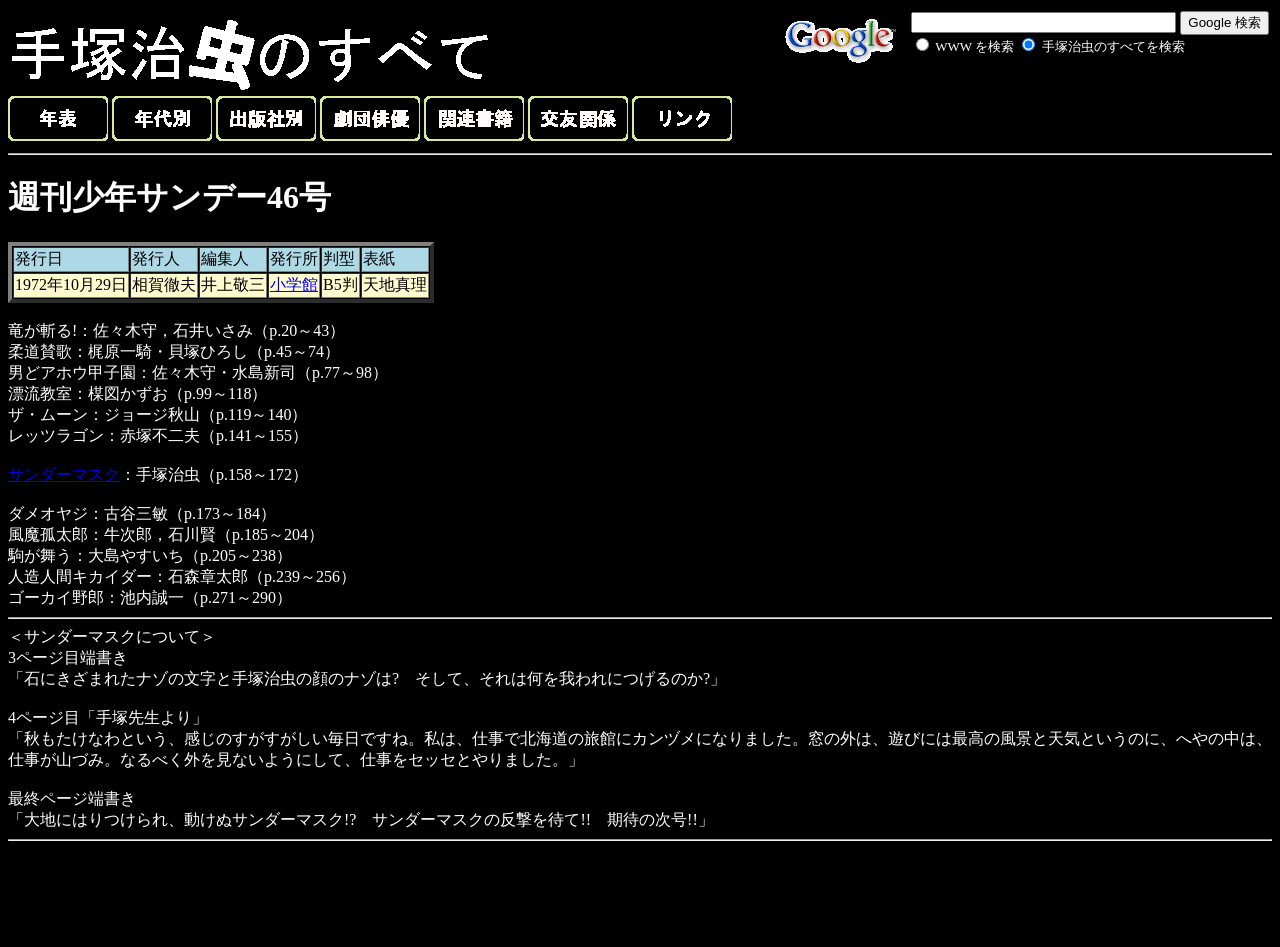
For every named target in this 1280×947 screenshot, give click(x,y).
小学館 (294, 284)
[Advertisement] (1028, 104)
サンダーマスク (64, 474)
